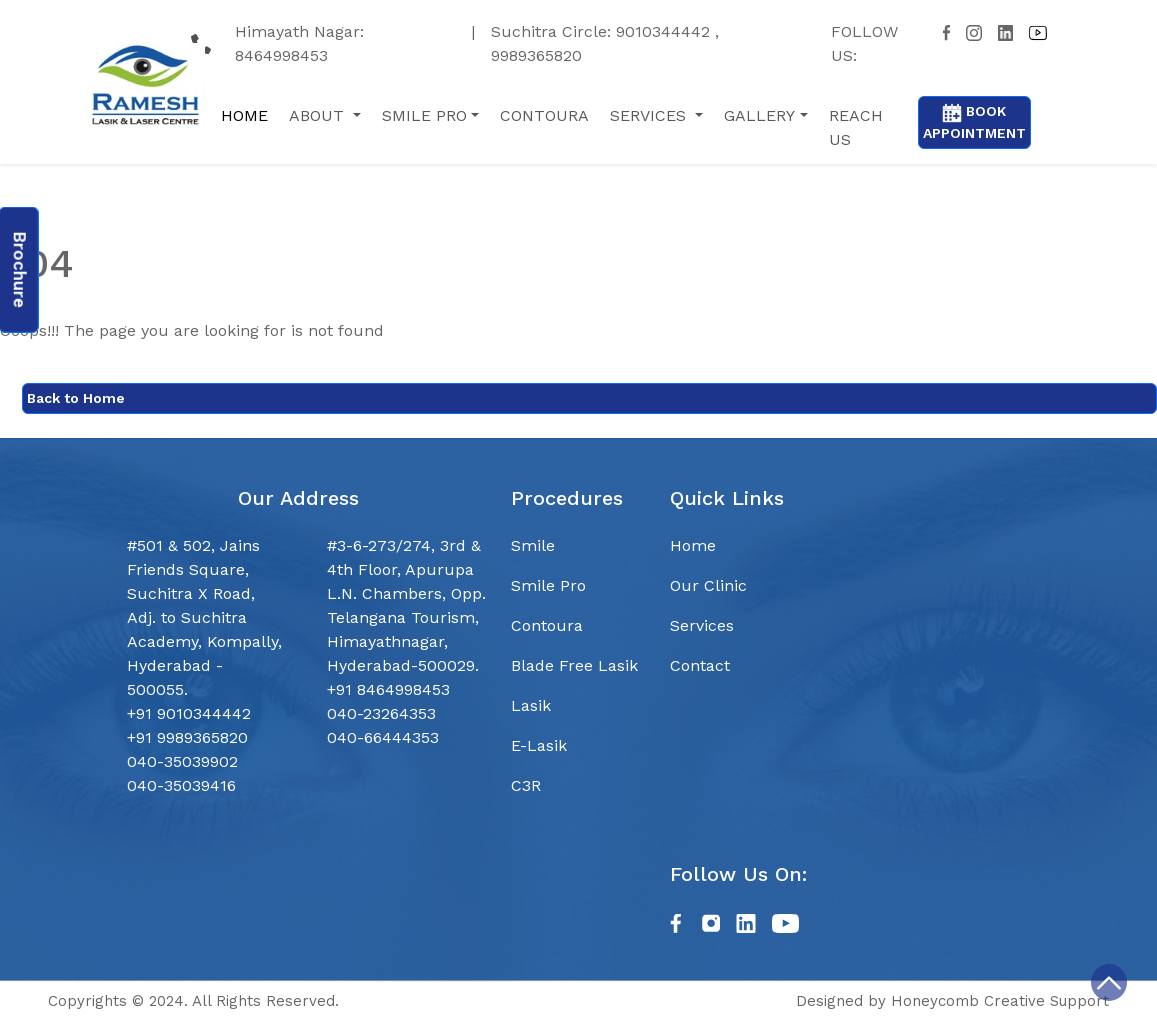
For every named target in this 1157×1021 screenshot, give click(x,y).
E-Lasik (539, 745)
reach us (856, 127)
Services (702, 625)
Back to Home (76, 398)
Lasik (531, 705)
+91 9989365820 (187, 737)
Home (244, 115)
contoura (544, 115)
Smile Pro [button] (424, 115)
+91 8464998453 (388, 689)
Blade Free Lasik (574, 665)
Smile (533, 545)
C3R (526, 785)
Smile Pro (548, 585)
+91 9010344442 (189, 713)
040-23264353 (381, 713)
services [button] (650, 115)
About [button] (319, 115)
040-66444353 (383, 737)
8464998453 (281, 55)
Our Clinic (708, 585)
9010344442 (665, 31)
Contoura (547, 625)
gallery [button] (759, 115)
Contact (700, 665)
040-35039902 (182, 761)
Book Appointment (974, 122)
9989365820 (536, 55)
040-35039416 (181, 785)
